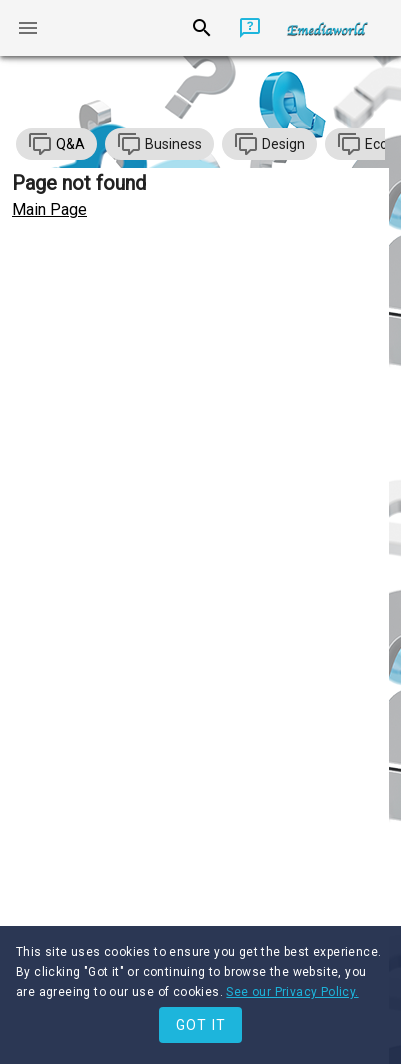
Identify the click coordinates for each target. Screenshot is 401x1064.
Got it (201, 1025)
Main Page (49, 209)
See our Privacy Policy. (292, 992)
